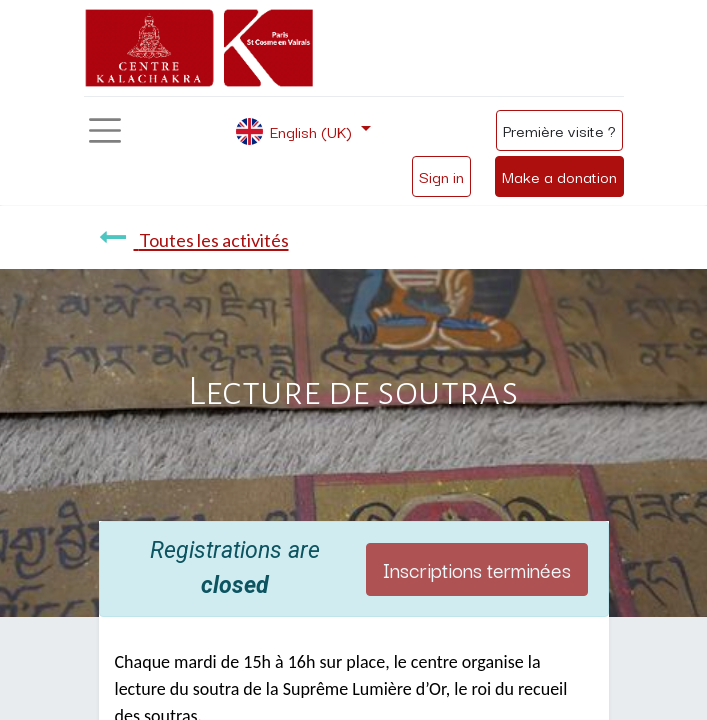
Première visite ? (559, 130)
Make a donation (559, 176)
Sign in (441, 176)
